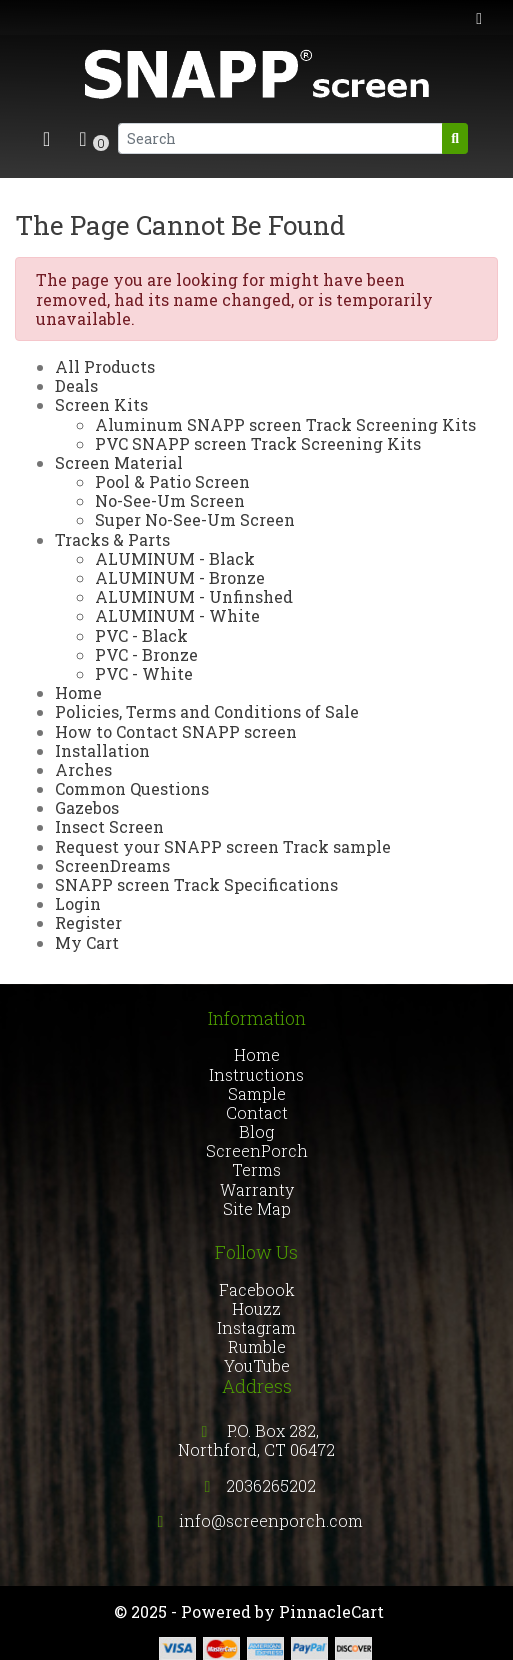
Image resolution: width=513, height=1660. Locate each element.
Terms (256, 1169)
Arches (83, 769)
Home (78, 692)
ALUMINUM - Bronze (180, 577)
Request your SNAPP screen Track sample (223, 846)
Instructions (256, 1074)
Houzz (256, 1308)
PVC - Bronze (146, 654)
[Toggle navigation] (46, 138)
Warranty (257, 1189)
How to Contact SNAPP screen (176, 731)
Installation (102, 750)
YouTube (257, 1365)
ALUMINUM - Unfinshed (194, 596)
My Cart (87, 942)
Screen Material (119, 462)
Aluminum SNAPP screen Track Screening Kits (285, 424)
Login (78, 903)
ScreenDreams (112, 865)
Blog (256, 1131)
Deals (76, 385)
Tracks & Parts (112, 539)
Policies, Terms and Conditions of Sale (207, 711)
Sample (257, 1093)
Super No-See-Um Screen (195, 519)
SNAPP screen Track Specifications (196, 884)
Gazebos (87, 807)
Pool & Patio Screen (172, 481)
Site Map (257, 1208)
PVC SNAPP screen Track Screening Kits (258, 443)
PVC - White (144, 673)
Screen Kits (101, 404)
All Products (105, 366)
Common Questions (132, 788)
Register (88, 922)
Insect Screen (109, 826)
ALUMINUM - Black (175, 558)
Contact (257, 1112)
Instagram (256, 1327)
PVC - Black (141, 635)
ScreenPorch (257, 1150)
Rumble (257, 1346)
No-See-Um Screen (170, 500)
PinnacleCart (331, 1611)
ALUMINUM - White (177, 615)
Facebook (257, 1289)
